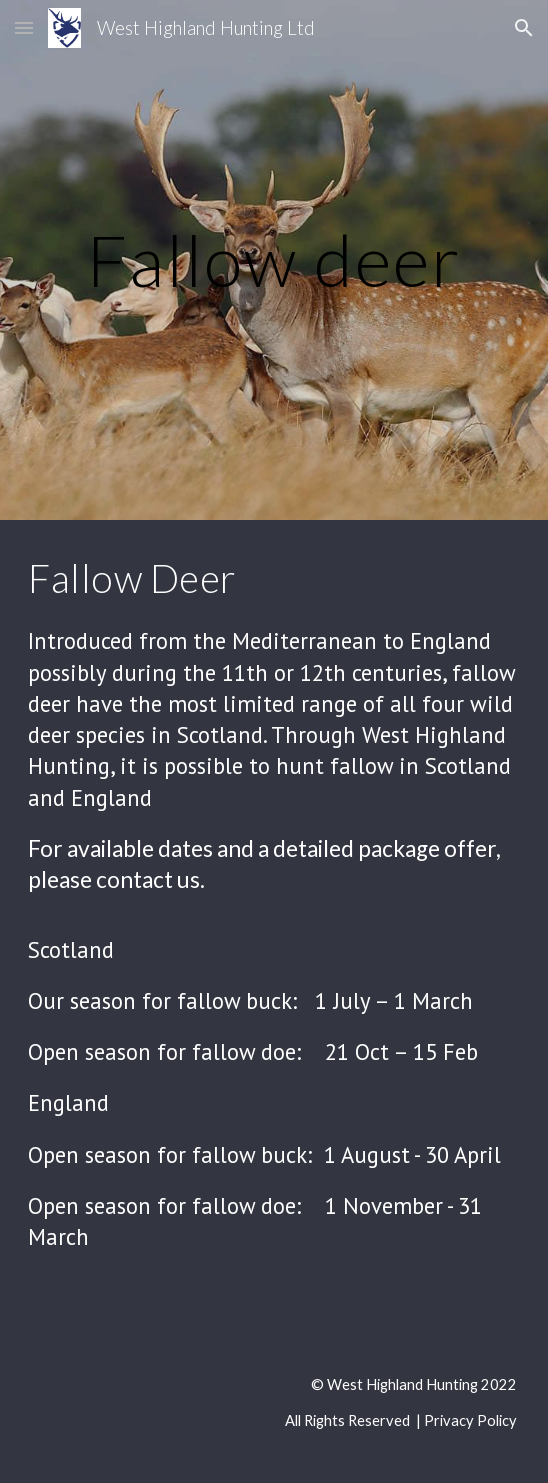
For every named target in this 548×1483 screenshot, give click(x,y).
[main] (273, 260)
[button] (24, 27)
